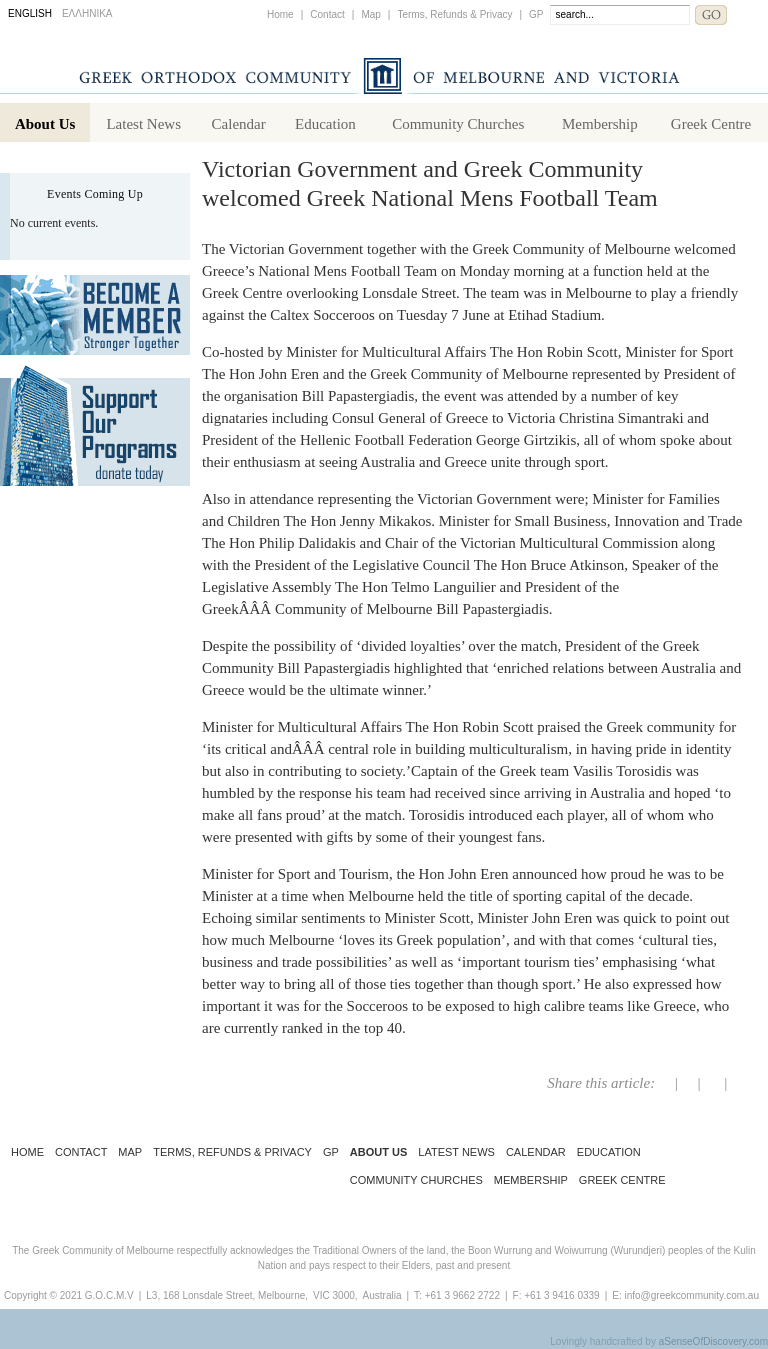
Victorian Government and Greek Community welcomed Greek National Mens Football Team (430, 183)
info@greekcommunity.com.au (691, 1295)
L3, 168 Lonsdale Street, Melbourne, (227, 1295)
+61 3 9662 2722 (462, 1295)
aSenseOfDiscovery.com (713, 1341)
